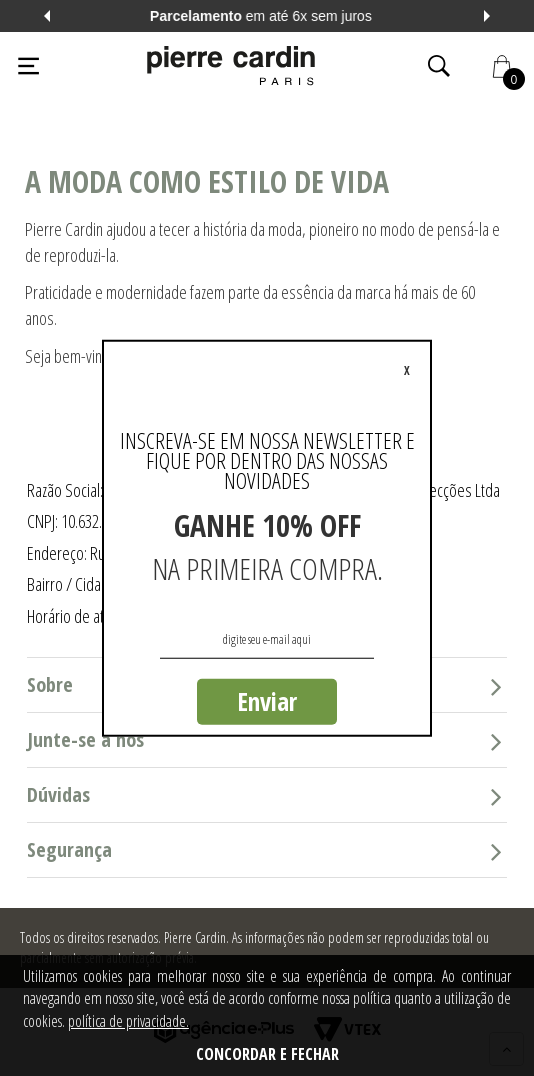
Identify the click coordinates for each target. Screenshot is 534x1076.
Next (487, 16)
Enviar (267, 701)
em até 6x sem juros (267, 16)
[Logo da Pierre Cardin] (231, 66)
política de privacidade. (128, 1021)
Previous (47, 16)
